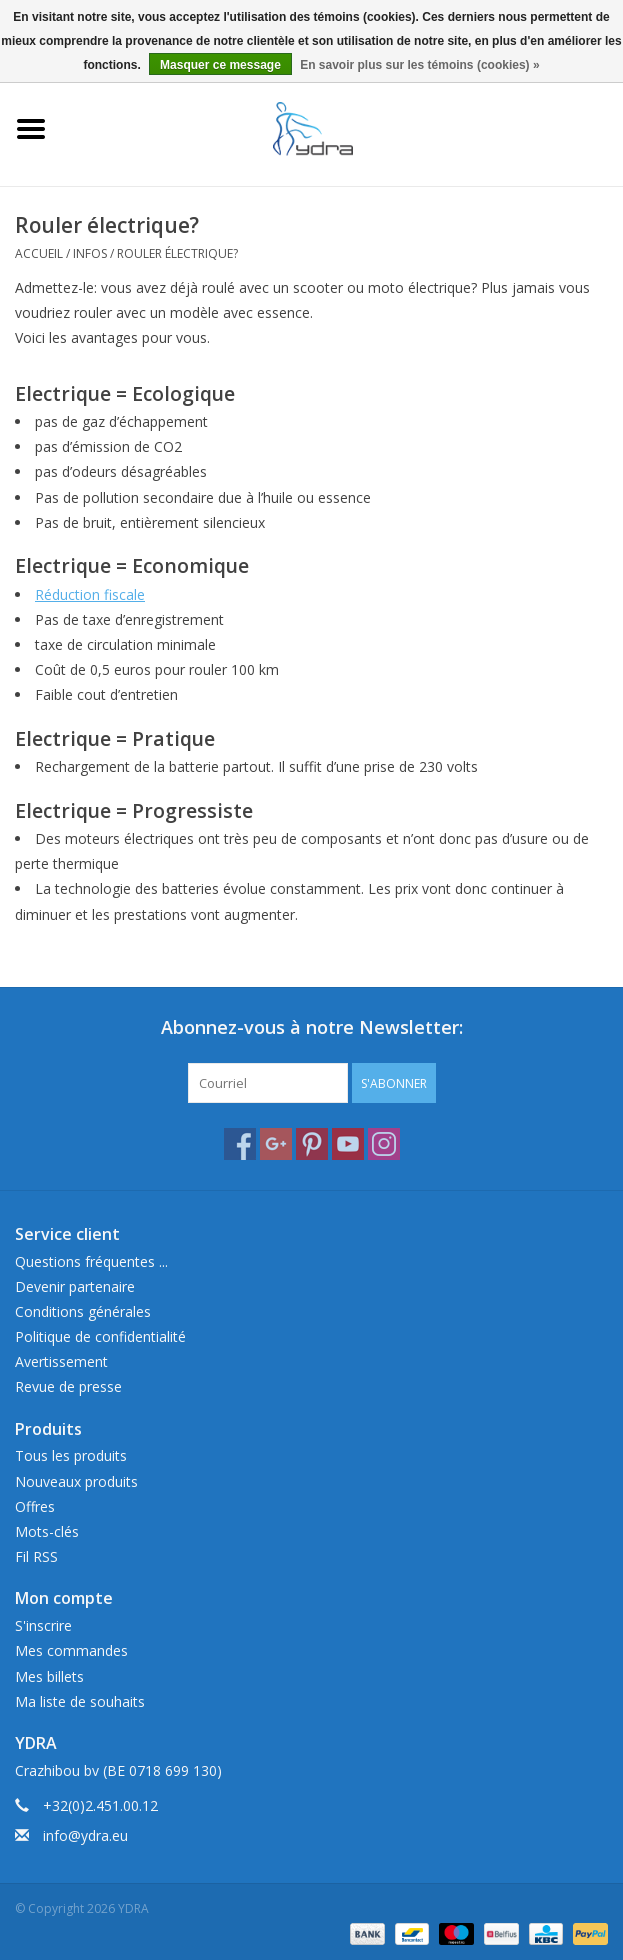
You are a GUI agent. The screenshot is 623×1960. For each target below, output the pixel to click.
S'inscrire (43, 1625)
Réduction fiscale (90, 594)
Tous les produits (71, 1455)
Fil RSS (36, 1556)
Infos (90, 253)
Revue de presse (68, 1386)
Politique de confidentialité (100, 1336)
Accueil (39, 253)
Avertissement (61, 1361)
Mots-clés (47, 1531)
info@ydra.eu (85, 1835)
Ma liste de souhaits (80, 1701)
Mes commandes (71, 1650)
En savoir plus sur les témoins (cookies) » (419, 65)
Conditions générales (83, 1311)
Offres (35, 1506)
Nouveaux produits (76, 1481)
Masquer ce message (220, 65)
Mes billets (49, 1676)
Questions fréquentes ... (91, 1261)
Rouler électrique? (177, 253)
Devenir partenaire (75, 1286)
